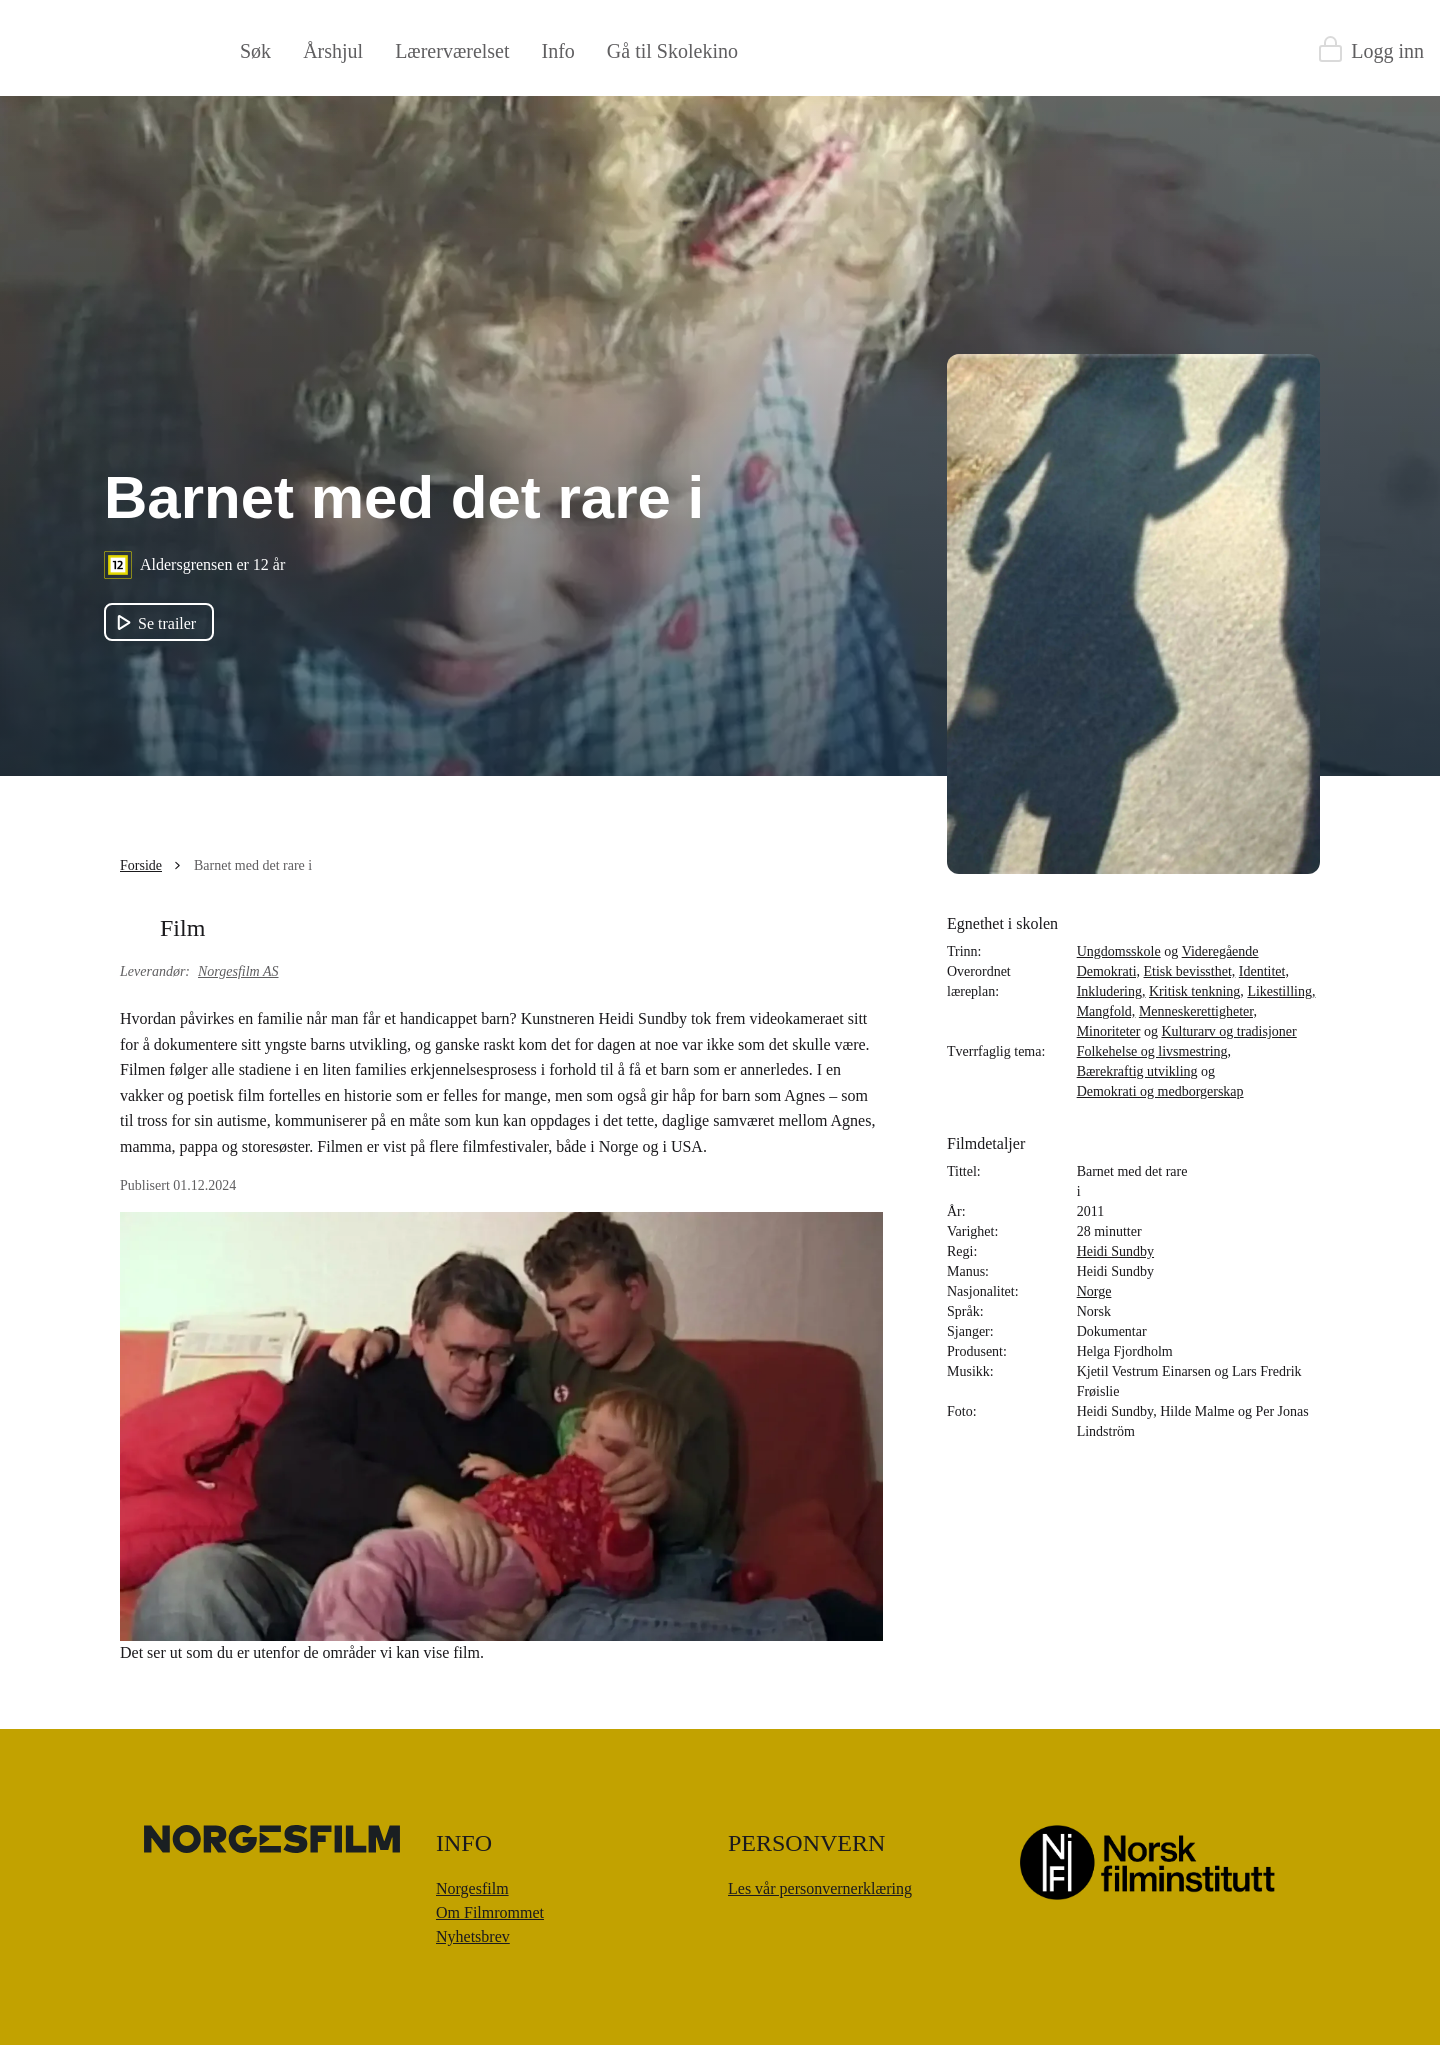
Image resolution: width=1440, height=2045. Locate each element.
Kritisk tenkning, (1196, 991)
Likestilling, (1281, 991)
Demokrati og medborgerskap (1160, 1091)
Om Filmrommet (490, 1912)
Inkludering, (1111, 991)
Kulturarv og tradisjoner (1228, 1031)
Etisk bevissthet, (1190, 971)
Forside (141, 865)
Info (558, 51)
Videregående (1220, 951)
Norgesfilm (472, 1888)
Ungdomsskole (1119, 951)
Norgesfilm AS (238, 971)
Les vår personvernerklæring (820, 1888)
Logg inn (1387, 51)
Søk (255, 51)
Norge (1094, 1291)
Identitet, (1264, 971)
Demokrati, (1108, 971)
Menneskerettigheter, (1198, 1011)
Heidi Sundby (1115, 1251)
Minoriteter (1109, 1031)
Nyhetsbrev (473, 1936)
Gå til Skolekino (672, 51)
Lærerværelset (452, 51)
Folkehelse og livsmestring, (1154, 1051)
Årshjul (333, 51)
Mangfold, (1106, 1011)
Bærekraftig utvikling (1137, 1071)
